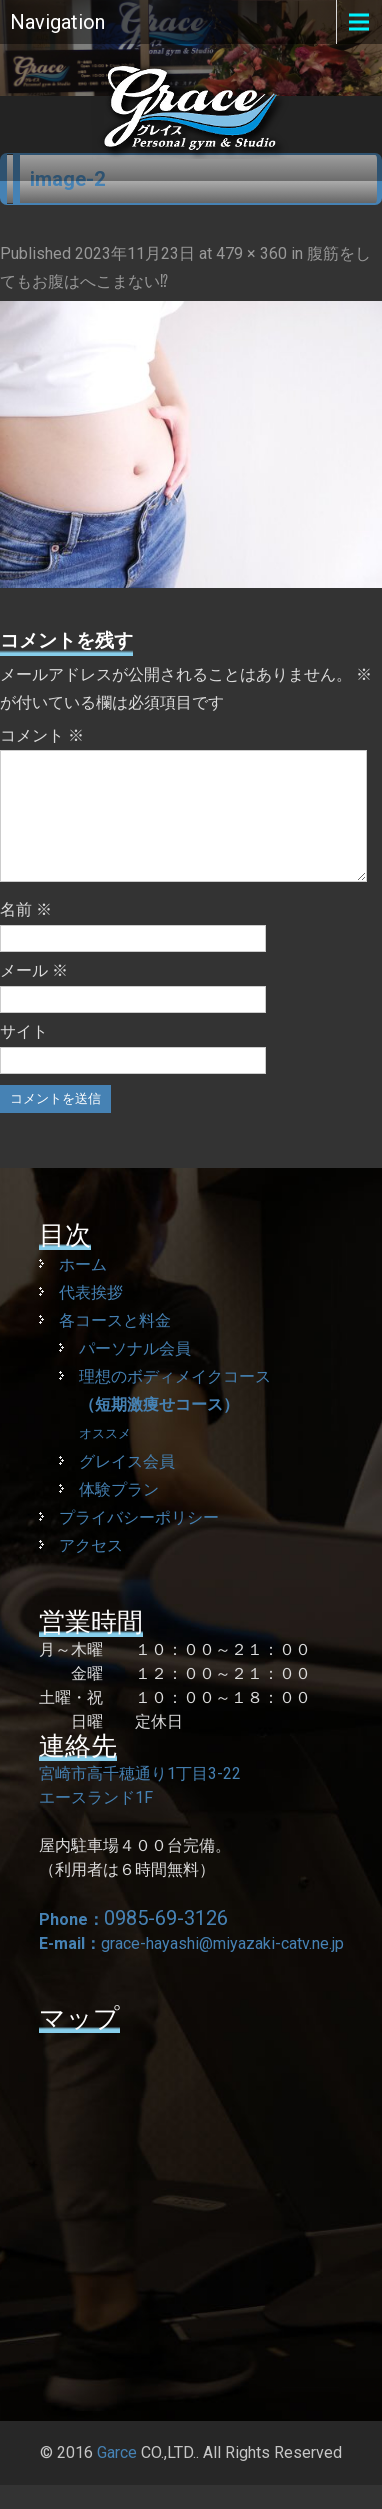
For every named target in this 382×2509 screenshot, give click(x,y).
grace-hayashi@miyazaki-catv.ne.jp (222, 1967)
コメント (42, 735)
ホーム (83, 1288)
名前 (26, 933)
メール (34, 994)
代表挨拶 (91, 1316)
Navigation (57, 22)
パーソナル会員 (135, 1372)
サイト (24, 1055)
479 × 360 (251, 253)
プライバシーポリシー (139, 1541)
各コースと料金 (115, 1344)
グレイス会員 (127, 1485)
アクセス (91, 1569)
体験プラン (119, 1513)
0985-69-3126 (166, 1942)
